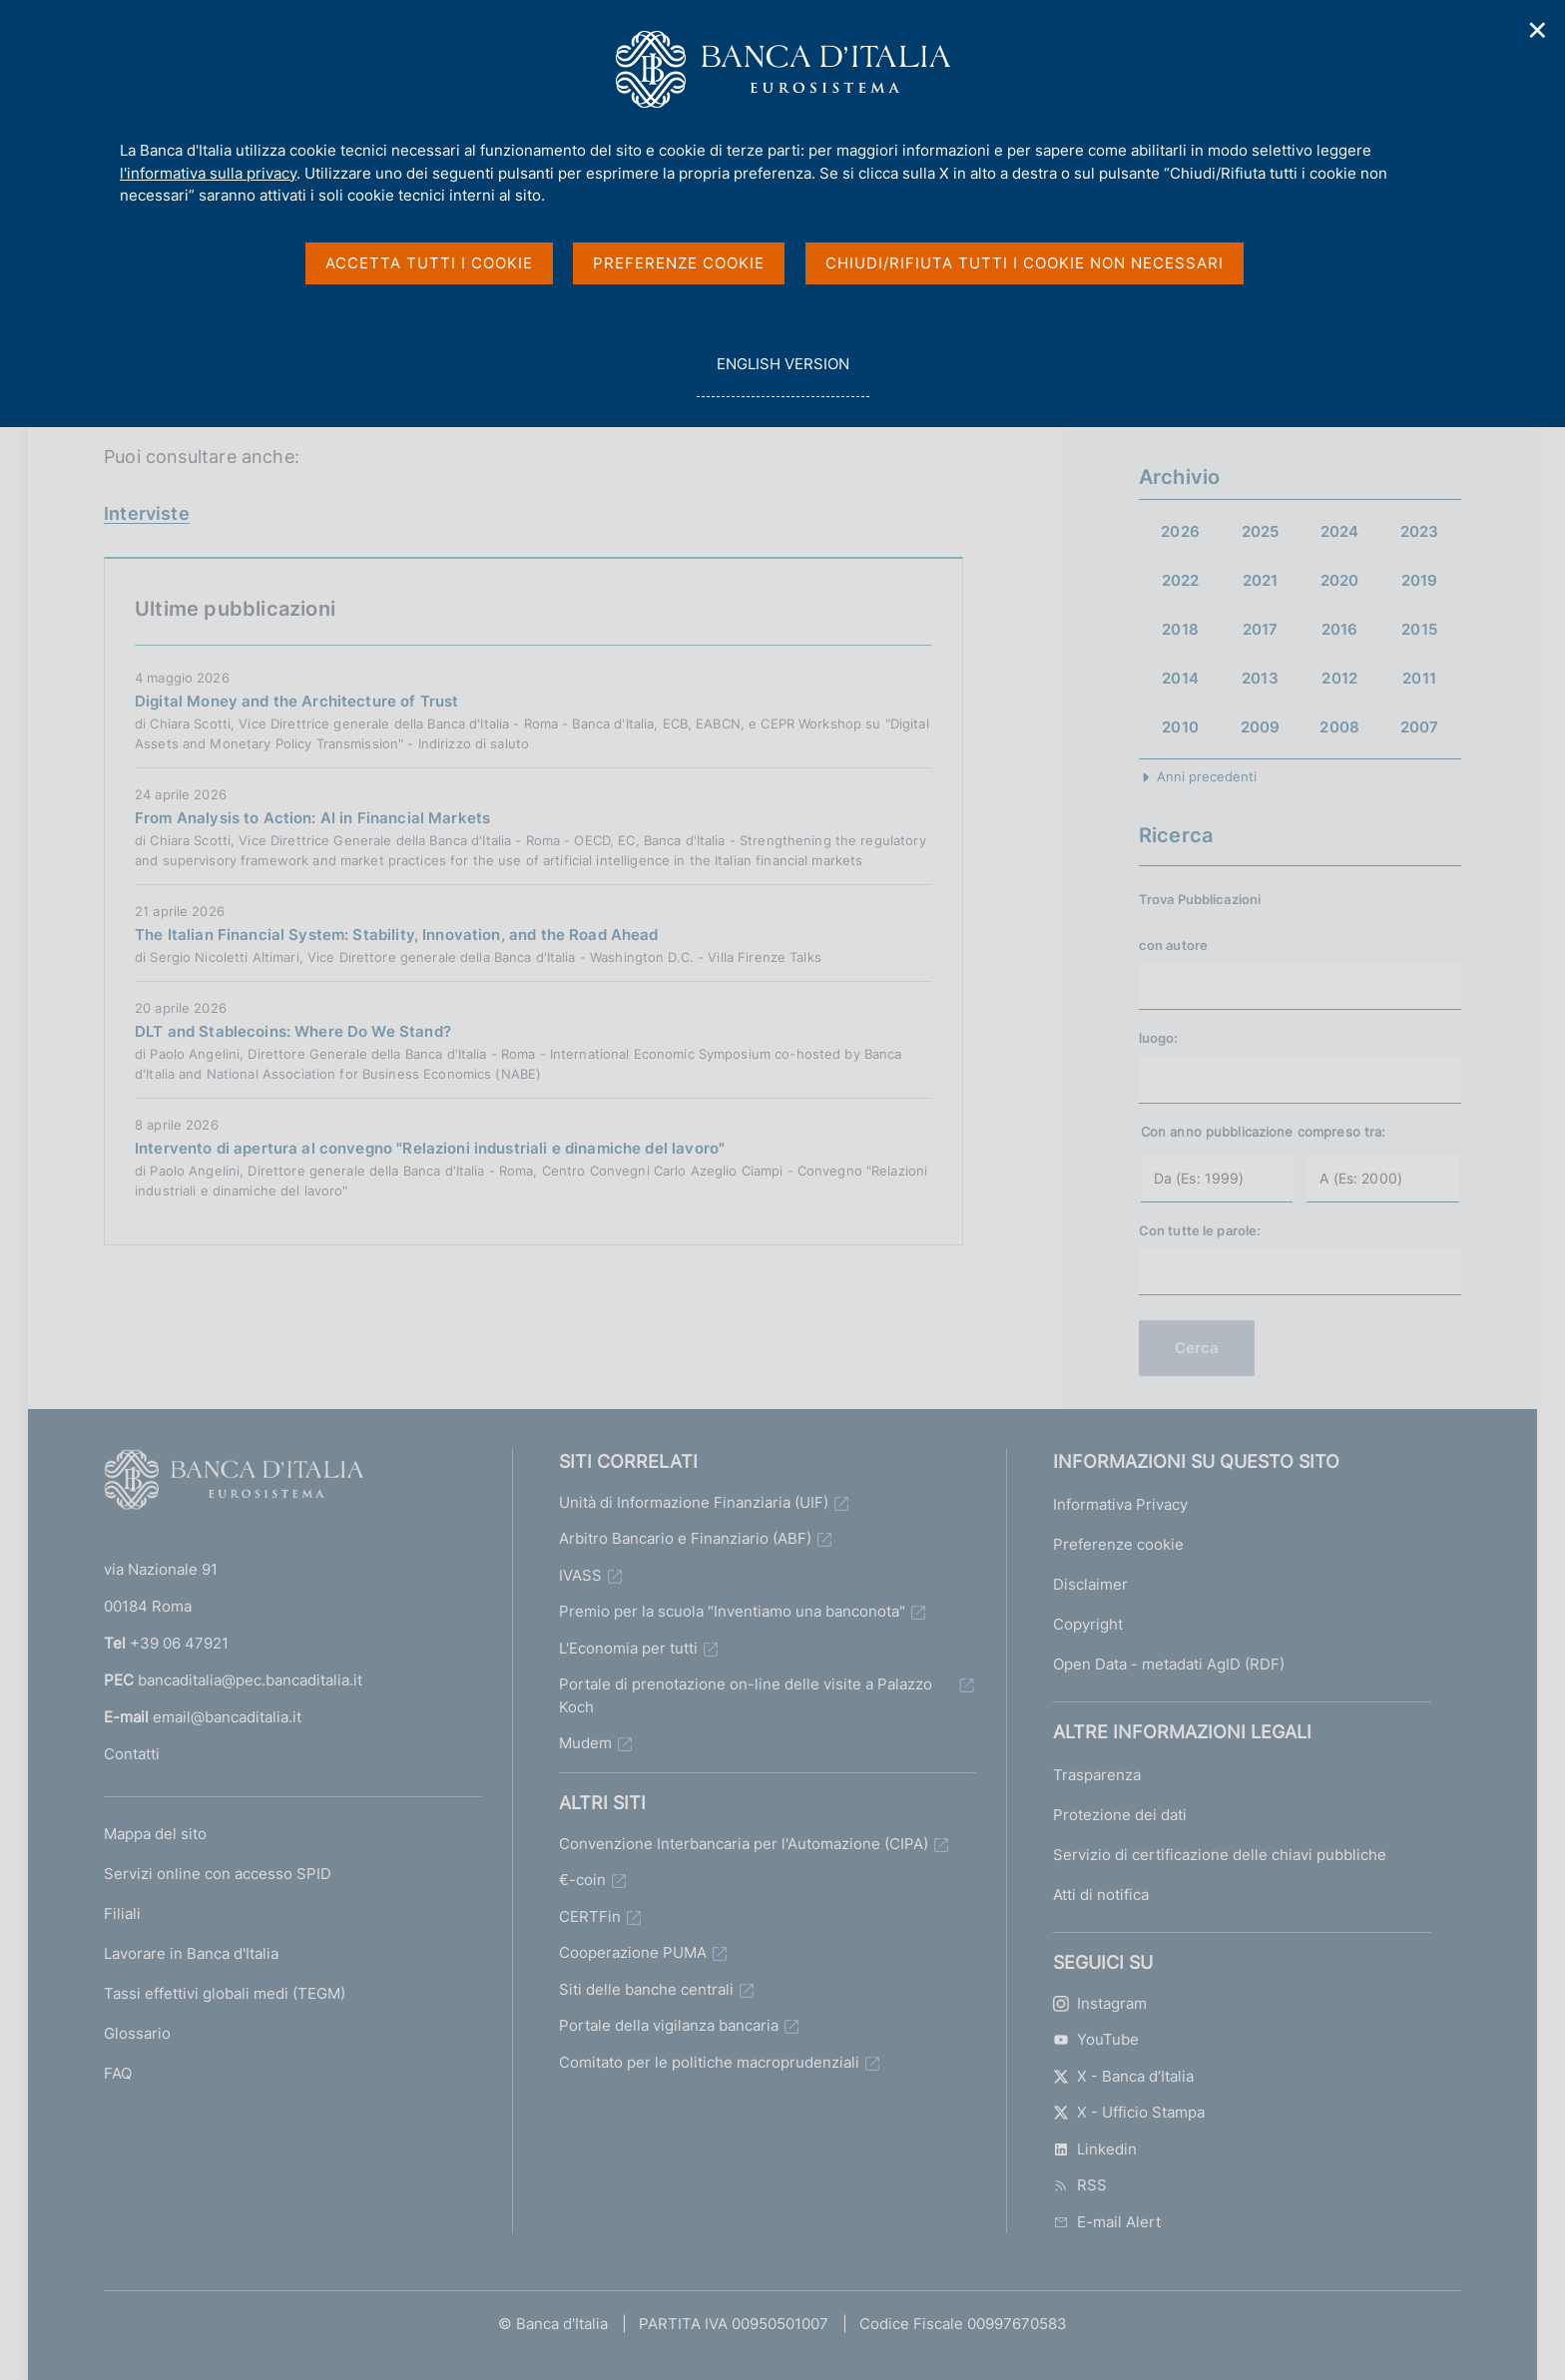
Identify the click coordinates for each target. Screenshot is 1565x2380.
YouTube (1096, 2039)
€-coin (582, 1879)
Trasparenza (1097, 1774)
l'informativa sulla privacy (208, 173)
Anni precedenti (1207, 776)
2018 (1180, 629)
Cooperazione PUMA (633, 1952)
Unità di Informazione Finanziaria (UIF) (693, 1502)
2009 (1261, 726)
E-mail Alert (1107, 2221)
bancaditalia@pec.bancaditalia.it (250, 1679)
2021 (1261, 580)
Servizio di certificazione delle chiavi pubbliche (1219, 1854)
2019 (1419, 580)
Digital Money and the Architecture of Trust (296, 701)
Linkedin (1095, 2149)
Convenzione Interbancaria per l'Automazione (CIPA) (743, 1843)
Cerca (1197, 1347)
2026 (1180, 531)
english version (782, 374)
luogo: (1159, 1038)
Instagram (1100, 2003)
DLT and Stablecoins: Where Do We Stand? (293, 1031)
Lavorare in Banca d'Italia (191, 1953)
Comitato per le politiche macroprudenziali (709, 2062)
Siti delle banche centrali (646, 1989)
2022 (1181, 580)
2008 (1339, 726)
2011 (1419, 678)
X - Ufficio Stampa (1129, 2112)
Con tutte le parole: (1200, 1230)
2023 (1419, 531)
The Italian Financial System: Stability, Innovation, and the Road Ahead (397, 934)
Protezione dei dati (1120, 1814)
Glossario (137, 2033)
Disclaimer (1090, 1584)
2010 (1180, 726)
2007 (1419, 726)
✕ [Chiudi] (1538, 30)
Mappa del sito (155, 1833)
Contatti (132, 1753)
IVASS (580, 1575)
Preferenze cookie (1118, 1544)
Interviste (147, 513)
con (1173, 945)
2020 (1339, 580)
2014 (1180, 678)
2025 (1261, 531)
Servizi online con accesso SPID (217, 1873)
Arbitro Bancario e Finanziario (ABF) (685, 1538)
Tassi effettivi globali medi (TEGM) (224, 1993)
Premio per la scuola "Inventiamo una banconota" (732, 1611)
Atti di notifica (1101, 1894)
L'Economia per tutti (628, 1648)
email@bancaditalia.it (227, 1716)
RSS (1080, 2184)
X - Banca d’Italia (1123, 2076)
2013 (1260, 678)
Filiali (122, 1913)
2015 (1419, 629)
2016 (1339, 629)
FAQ (118, 2073)
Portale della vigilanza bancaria (669, 2025)
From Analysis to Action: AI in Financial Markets (312, 817)
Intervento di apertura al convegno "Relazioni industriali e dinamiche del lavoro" (430, 1148)
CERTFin (590, 1916)
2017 (1261, 629)
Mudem (585, 1742)
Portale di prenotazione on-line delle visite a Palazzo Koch (745, 1695)
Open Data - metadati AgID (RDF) (1169, 1664)
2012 (1339, 678)
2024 (1339, 531)
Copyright (1088, 1624)
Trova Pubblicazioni (1200, 899)
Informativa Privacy (1120, 1504)
